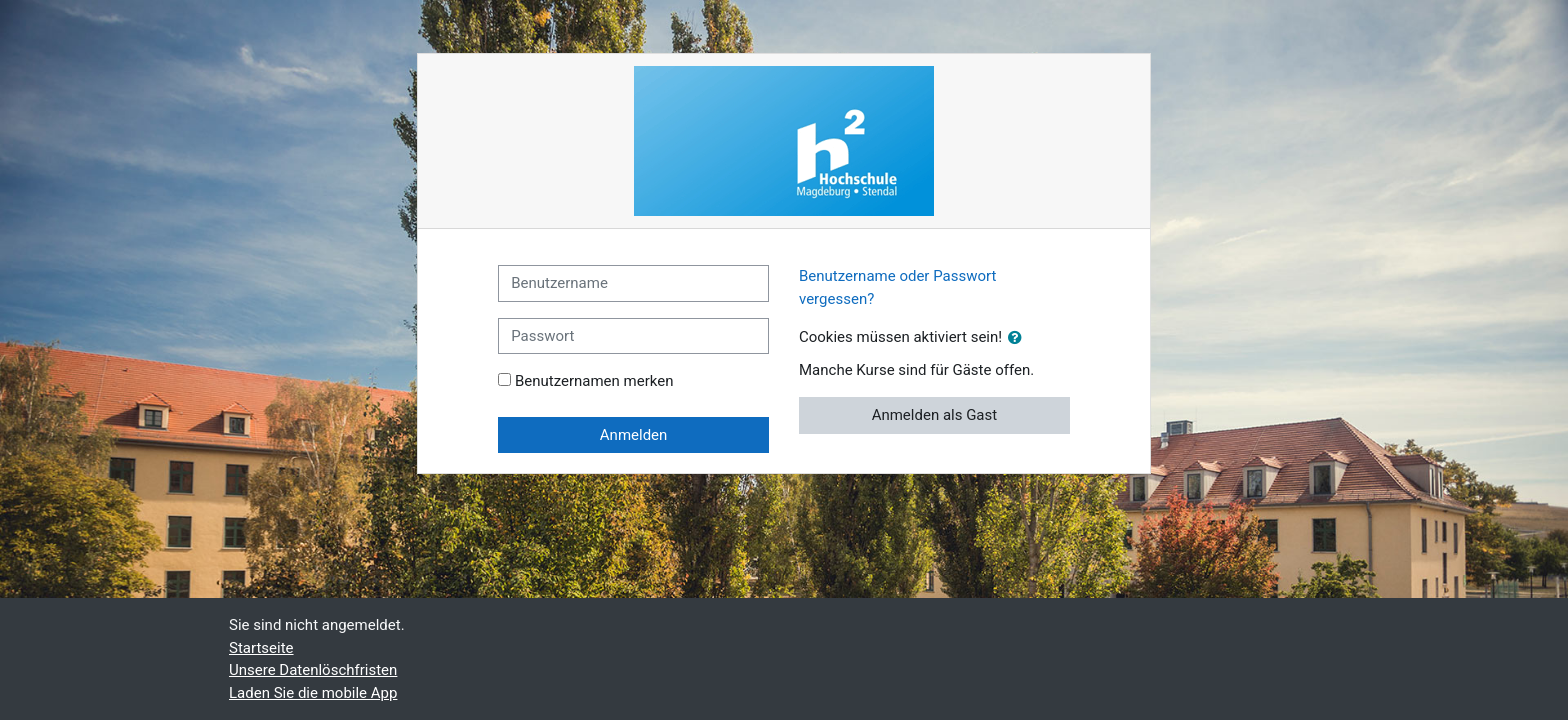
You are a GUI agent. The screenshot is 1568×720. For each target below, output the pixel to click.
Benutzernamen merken (594, 381)
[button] (1019, 338)
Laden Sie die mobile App (313, 693)
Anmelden (634, 435)
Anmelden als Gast (935, 415)
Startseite (261, 648)
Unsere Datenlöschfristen (313, 670)
